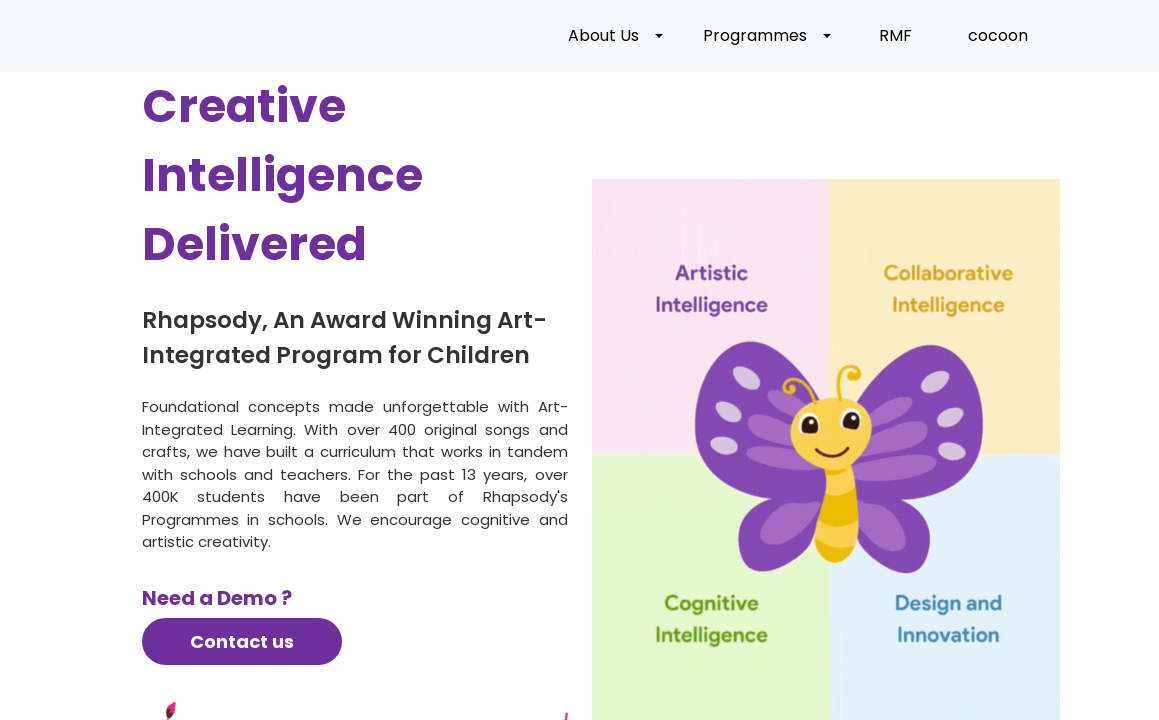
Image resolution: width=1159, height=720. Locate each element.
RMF (895, 37)
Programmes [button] (755, 37)
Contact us (242, 645)
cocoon (998, 37)
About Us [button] (603, 37)
